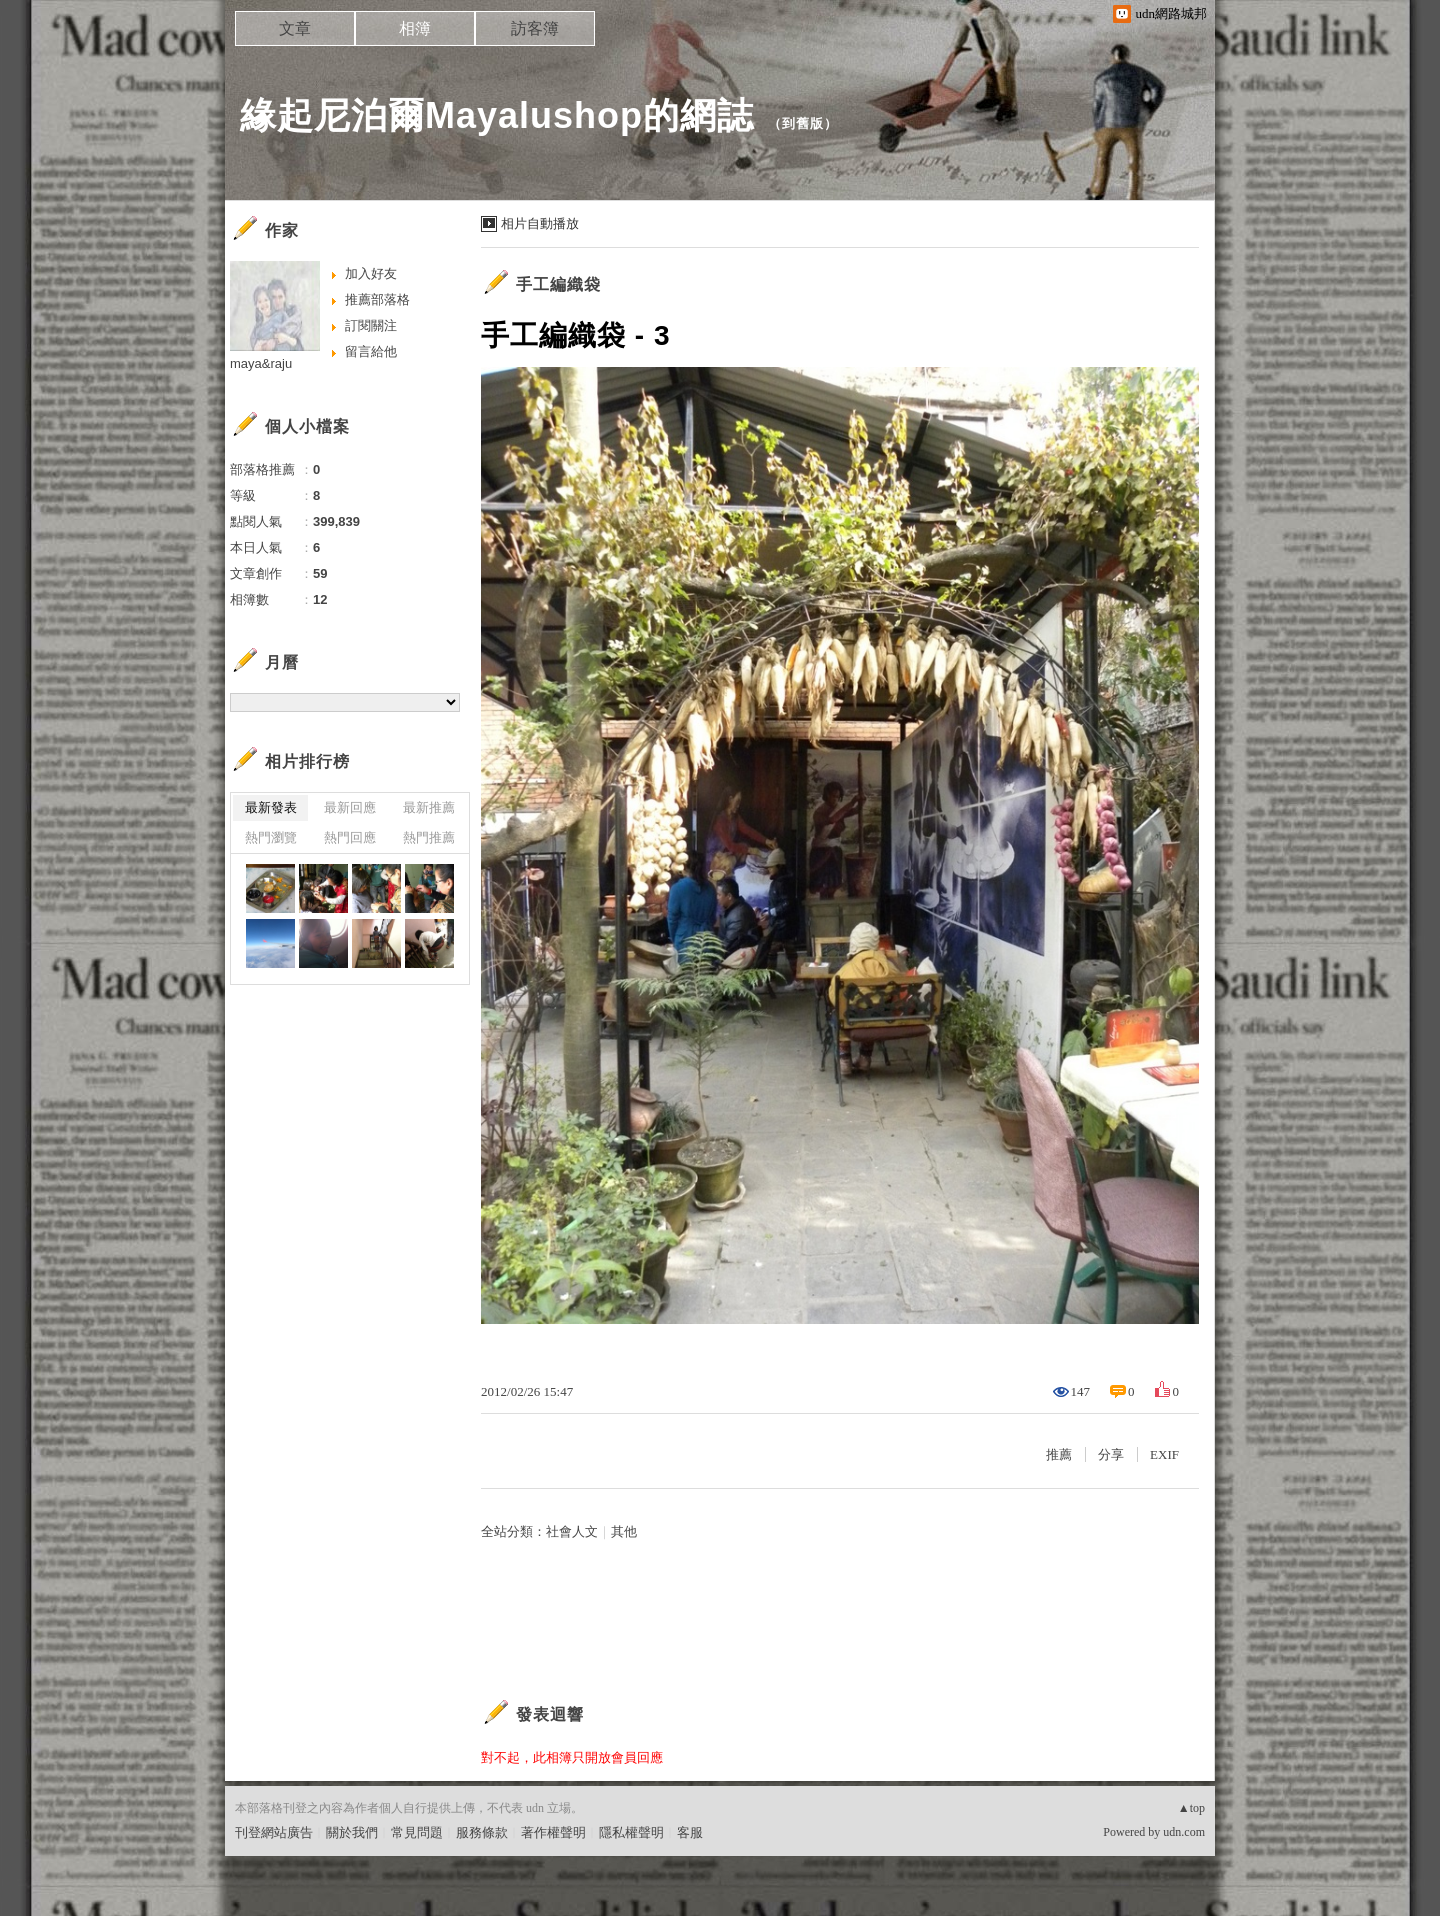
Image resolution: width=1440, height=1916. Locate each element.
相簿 (415, 28)
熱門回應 (350, 837)
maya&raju (261, 363)
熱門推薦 (429, 837)
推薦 (1059, 1454)
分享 (1111, 1454)
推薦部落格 (377, 299)
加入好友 (371, 273)
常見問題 (417, 1832)
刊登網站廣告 (274, 1832)
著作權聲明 (553, 1832)
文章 (295, 28)
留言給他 (371, 351)
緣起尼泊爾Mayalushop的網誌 (497, 115)
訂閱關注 (371, 325)
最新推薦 (429, 807)
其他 (624, 1531)
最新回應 (350, 807)
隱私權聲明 (631, 1832)
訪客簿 (535, 28)
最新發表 (271, 807)
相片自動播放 (540, 223)
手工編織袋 (558, 284)
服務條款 (482, 1832)
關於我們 (352, 1832)
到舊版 (803, 123)
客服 (690, 1832)
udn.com (1184, 1832)
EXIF (1164, 1454)
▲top (1191, 1808)
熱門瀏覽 (271, 837)
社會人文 (572, 1531)
